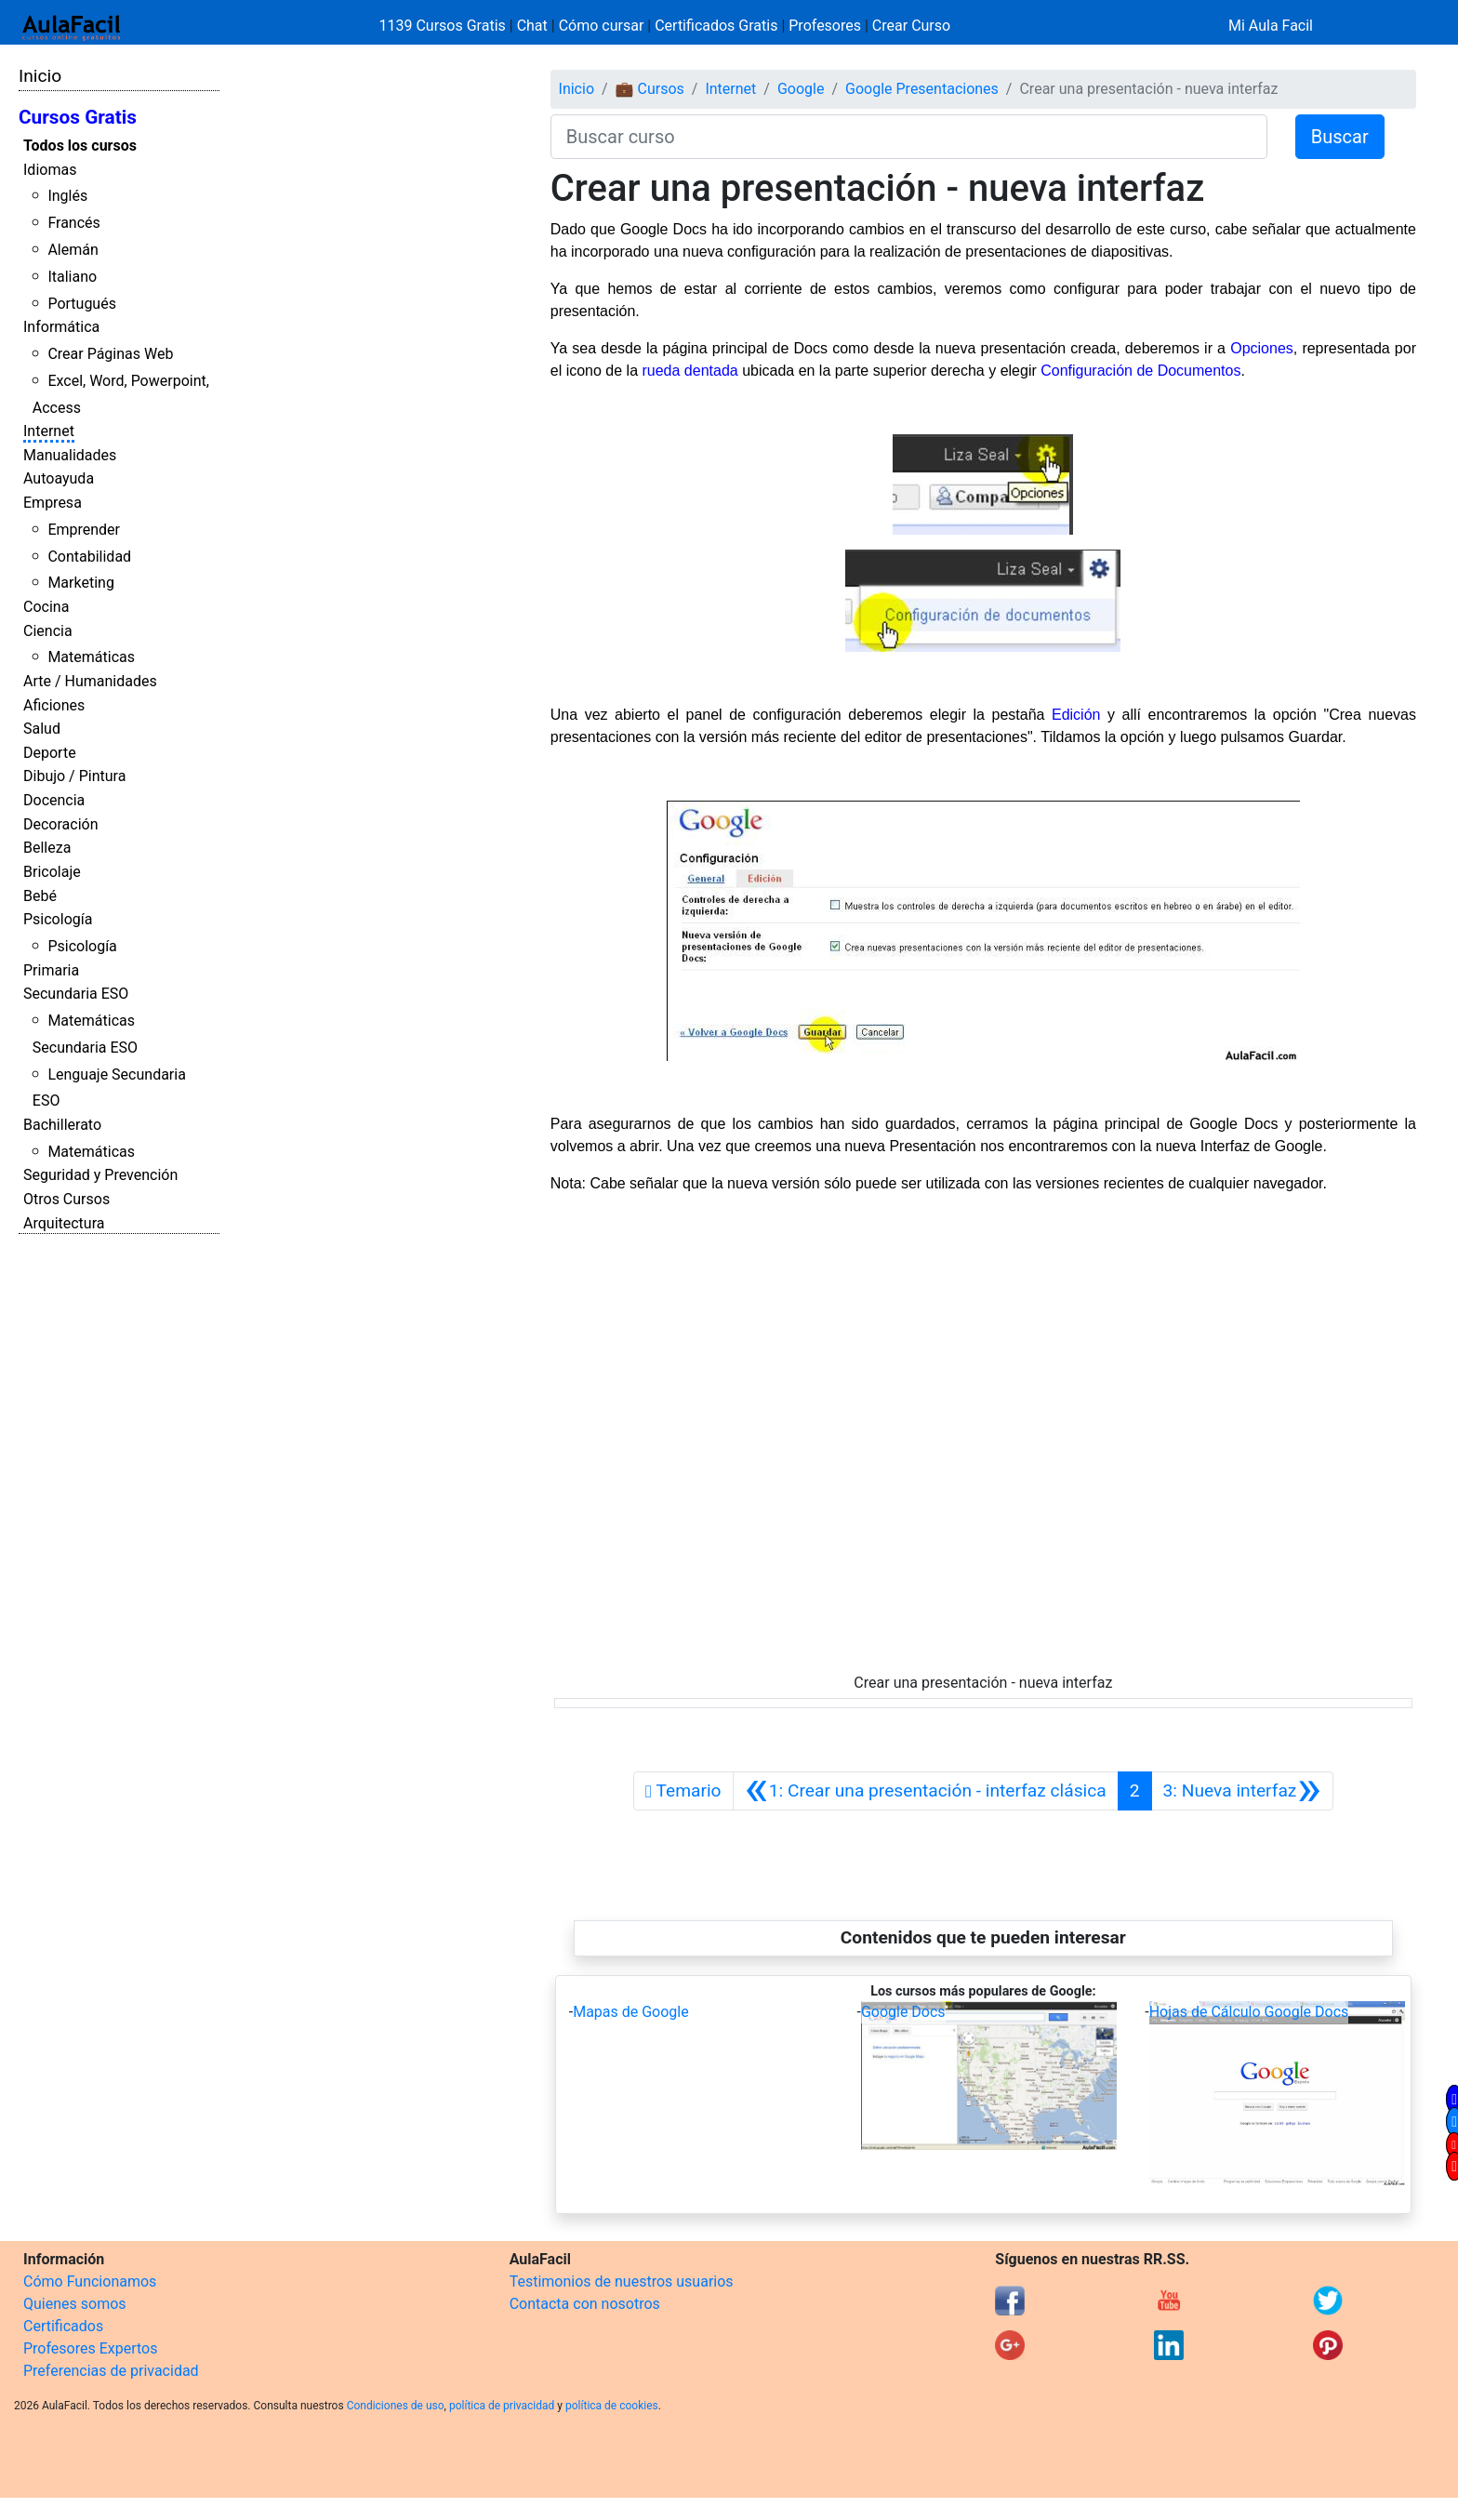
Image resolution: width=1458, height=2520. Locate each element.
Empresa (52, 502)
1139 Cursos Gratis (444, 25)
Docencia (54, 800)
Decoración (61, 824)
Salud (41, 728)
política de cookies (611, 2405)
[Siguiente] (1242, 1790)
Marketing (80, 582)
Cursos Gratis (78, 117)
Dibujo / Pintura (74, 776)
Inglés (67, 196)
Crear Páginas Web (110, 354)
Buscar (1340, 137)
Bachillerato (62, 1125)
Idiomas (49, 170)
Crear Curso (911, 25)
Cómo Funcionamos (89, 2281)
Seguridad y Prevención (100, 1175)
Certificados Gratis (716, 25)
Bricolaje (52, 872)
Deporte (49, 753)
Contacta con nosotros (585, 2304)
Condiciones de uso (395, 2405)
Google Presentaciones (922, 89)
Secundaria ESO (75, 993)
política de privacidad (501, 2405)
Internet (48, 431)
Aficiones (54, 705)
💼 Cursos (650, 89)
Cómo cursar (601, 25)
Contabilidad (89, 556)
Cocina (46, 607)
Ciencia (48, 631)
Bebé (40, 896)
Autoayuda (58, 478)
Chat (532, 25)
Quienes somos (74, 2304)
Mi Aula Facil (1270, 25)
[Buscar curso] (908, 136)
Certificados (63, 2326)
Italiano (72, 276)
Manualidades (69, 455)
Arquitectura (63, 1223)
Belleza (47, 847)
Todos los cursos (80, 145)
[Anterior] (926, 1790)
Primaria (51, 970)
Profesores (825, 25)
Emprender (83, 529)
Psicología (57, 919)
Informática (61, 327)
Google (801, 89)
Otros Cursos (66, 1199)
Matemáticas (91, 657)
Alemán (72, 250)
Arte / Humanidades (90, 681)
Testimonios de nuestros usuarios (622, 2281)
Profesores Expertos (90, 2348)
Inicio (40, 75)
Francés (73, 223)
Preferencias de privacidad (111, 2371)
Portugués (81, 303)
